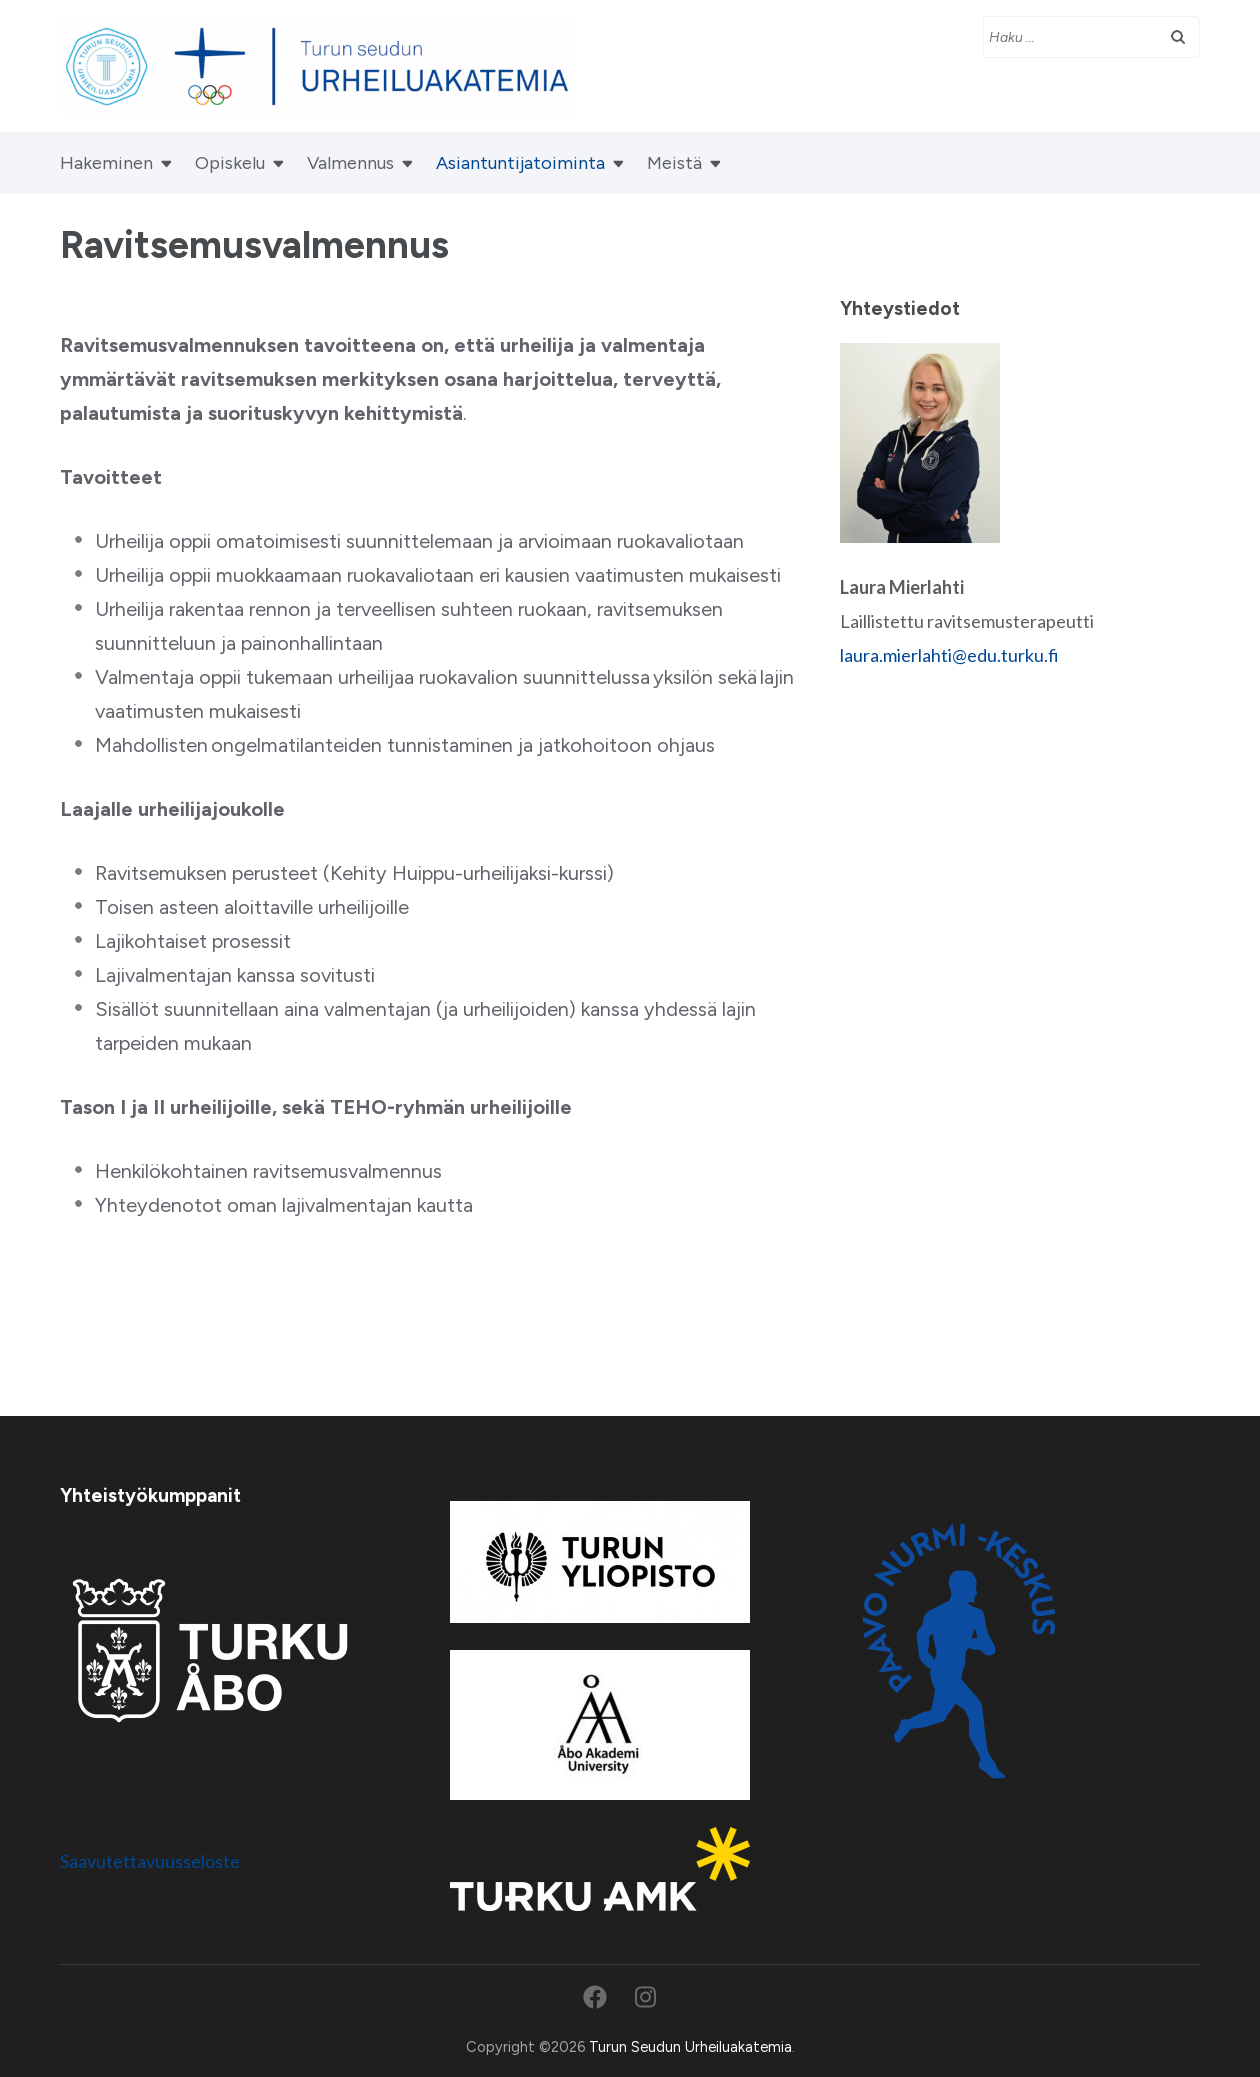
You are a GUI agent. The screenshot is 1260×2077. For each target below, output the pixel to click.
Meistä (674, 163)
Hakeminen (106, 163)
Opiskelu (230, 163)
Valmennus (350, 163)
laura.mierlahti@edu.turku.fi (949, 655)
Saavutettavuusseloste (150, 1861)
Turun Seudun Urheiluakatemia (690, 2047)
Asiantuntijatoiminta (520, 163)
